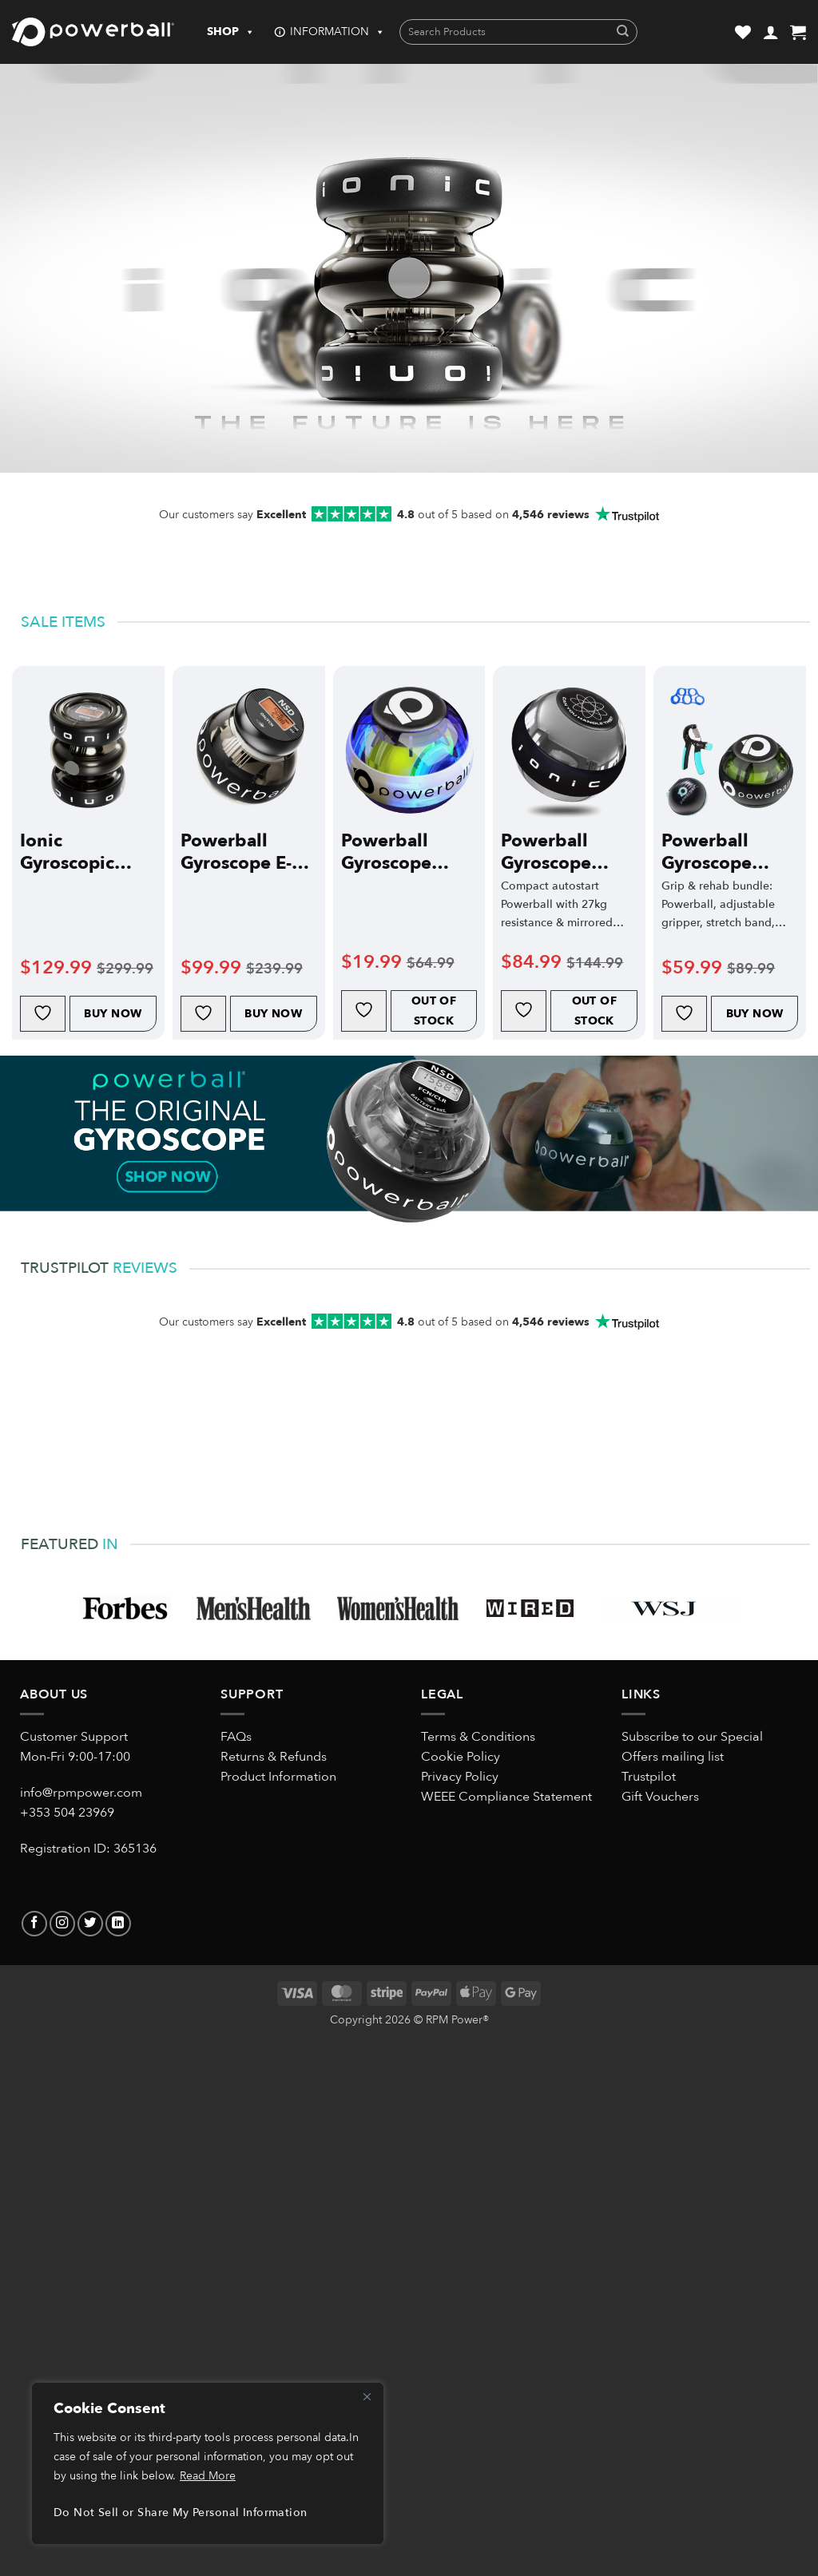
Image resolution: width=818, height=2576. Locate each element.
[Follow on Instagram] (62, 1923)
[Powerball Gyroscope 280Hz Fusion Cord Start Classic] (409, 750)
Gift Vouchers (660, 1796)
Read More (208, 2475)
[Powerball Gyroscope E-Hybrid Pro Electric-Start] (249, 750)
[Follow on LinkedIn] (118, 1923)
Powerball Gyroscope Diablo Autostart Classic (546, 852)
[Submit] (623, 32)
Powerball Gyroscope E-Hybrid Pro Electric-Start (236, 852)
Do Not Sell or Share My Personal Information (180, 2512)
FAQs (236, 1737)
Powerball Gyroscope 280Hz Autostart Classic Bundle (723, 852)
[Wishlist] (743, 32)
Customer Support (74, 1737)
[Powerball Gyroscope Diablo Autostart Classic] (569, 750)
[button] (771, 32)
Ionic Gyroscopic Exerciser (67, 852)
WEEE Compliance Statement (506, 1796)
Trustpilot (648, 1776)
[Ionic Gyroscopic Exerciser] (88, 750)
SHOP (231, 32)
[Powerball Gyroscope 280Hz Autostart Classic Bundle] (729, 750)
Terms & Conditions (478, 1737)
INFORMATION (337, 32)
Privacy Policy (459, 1776)
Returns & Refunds (273, 1757)
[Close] (366, 2396)
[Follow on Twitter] (90, 1923)
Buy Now (112, 1013)
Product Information (278, 1776)
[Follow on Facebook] (34, 1923)
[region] (207, 2463)
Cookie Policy (460, 1757)
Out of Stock (434, 1010)
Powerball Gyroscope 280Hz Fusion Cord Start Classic (400, 852)
